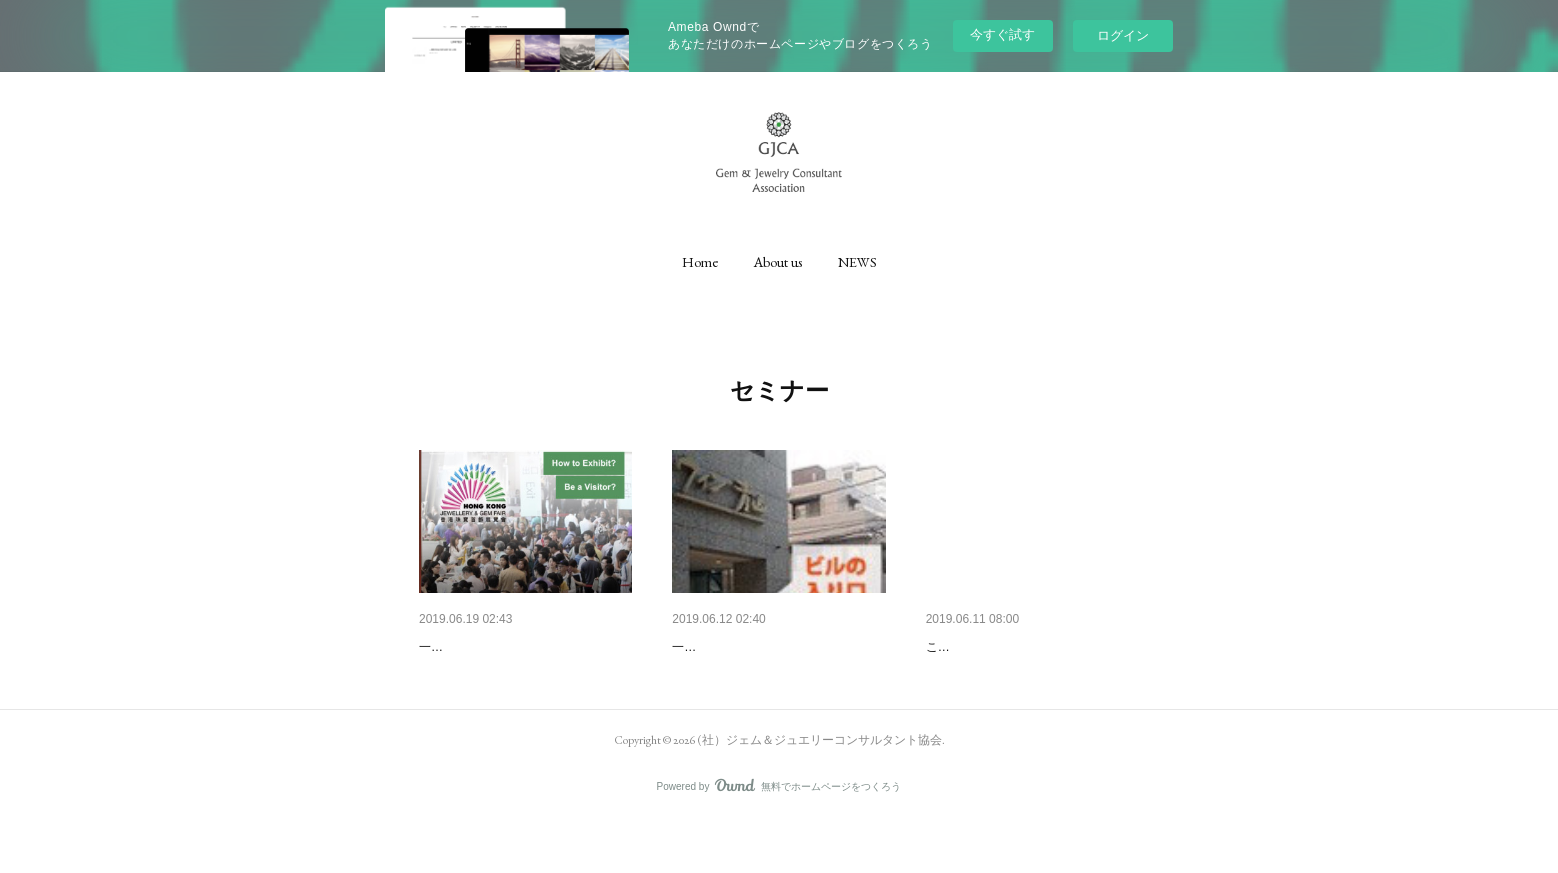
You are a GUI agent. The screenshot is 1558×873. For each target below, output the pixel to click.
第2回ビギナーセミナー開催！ (1021, 647)
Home (700, 262)
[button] (700, 262)
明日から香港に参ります (496, 647)
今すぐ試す (1002, 34)
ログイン (1123, 35)
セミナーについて (728, 647)
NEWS (857, 262)
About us (778, 262)
